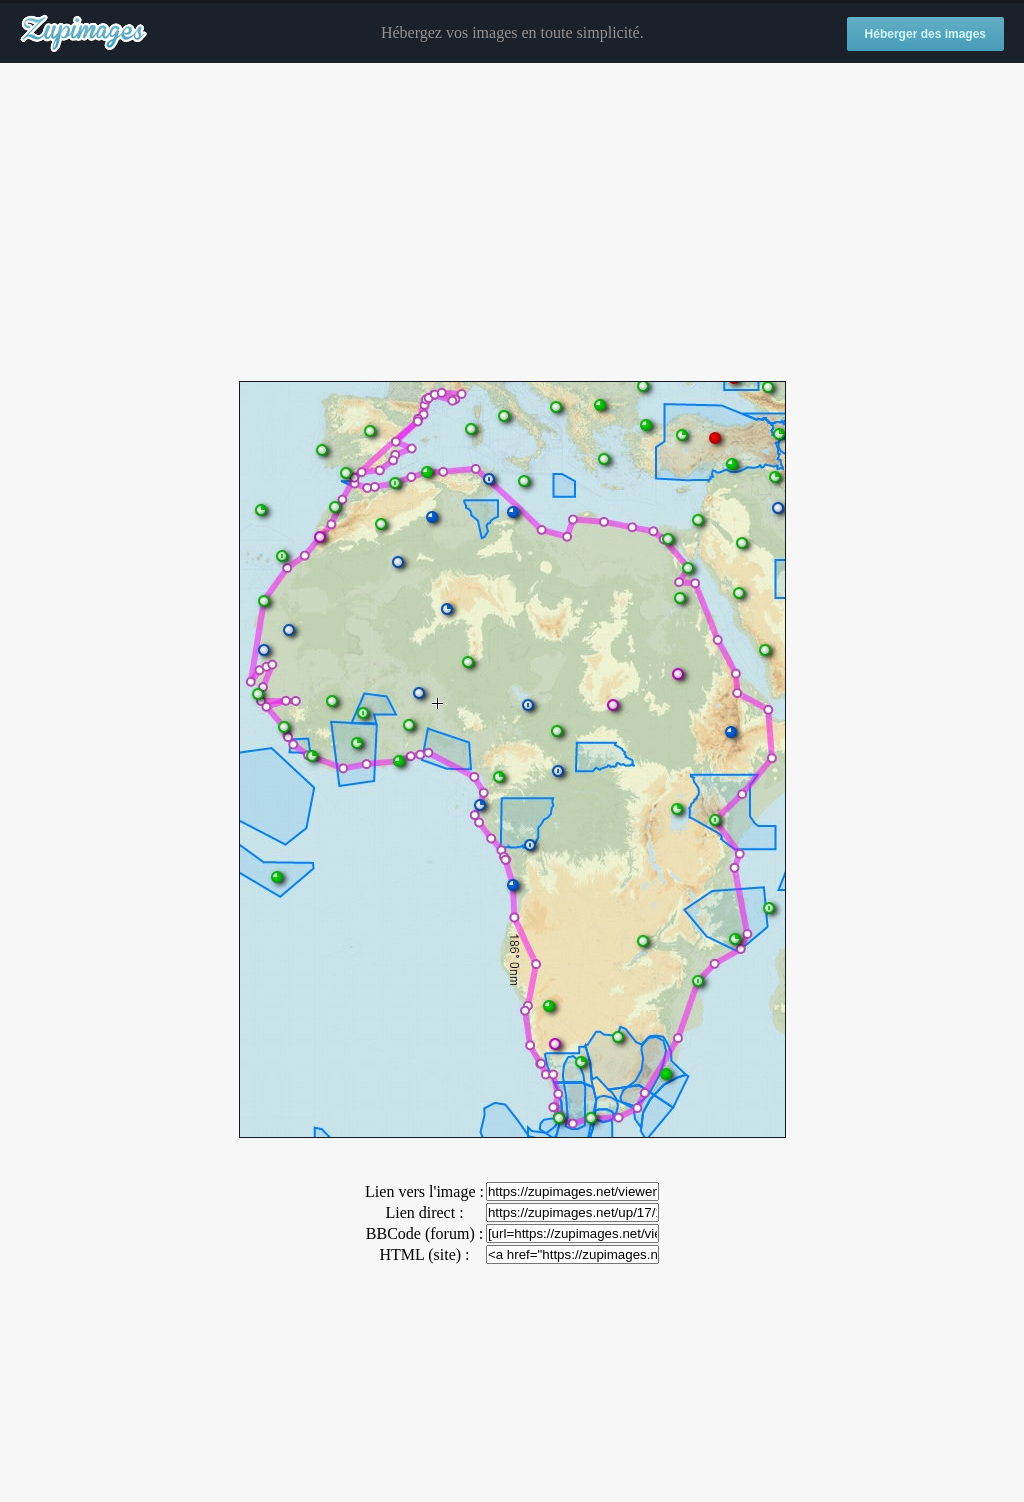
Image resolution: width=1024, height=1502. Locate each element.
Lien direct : (424, 1212)
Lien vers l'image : (424, 1191)
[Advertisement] (512, 223)
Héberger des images (925, 34)
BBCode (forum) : (424, 1233)
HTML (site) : (424, 1254)
